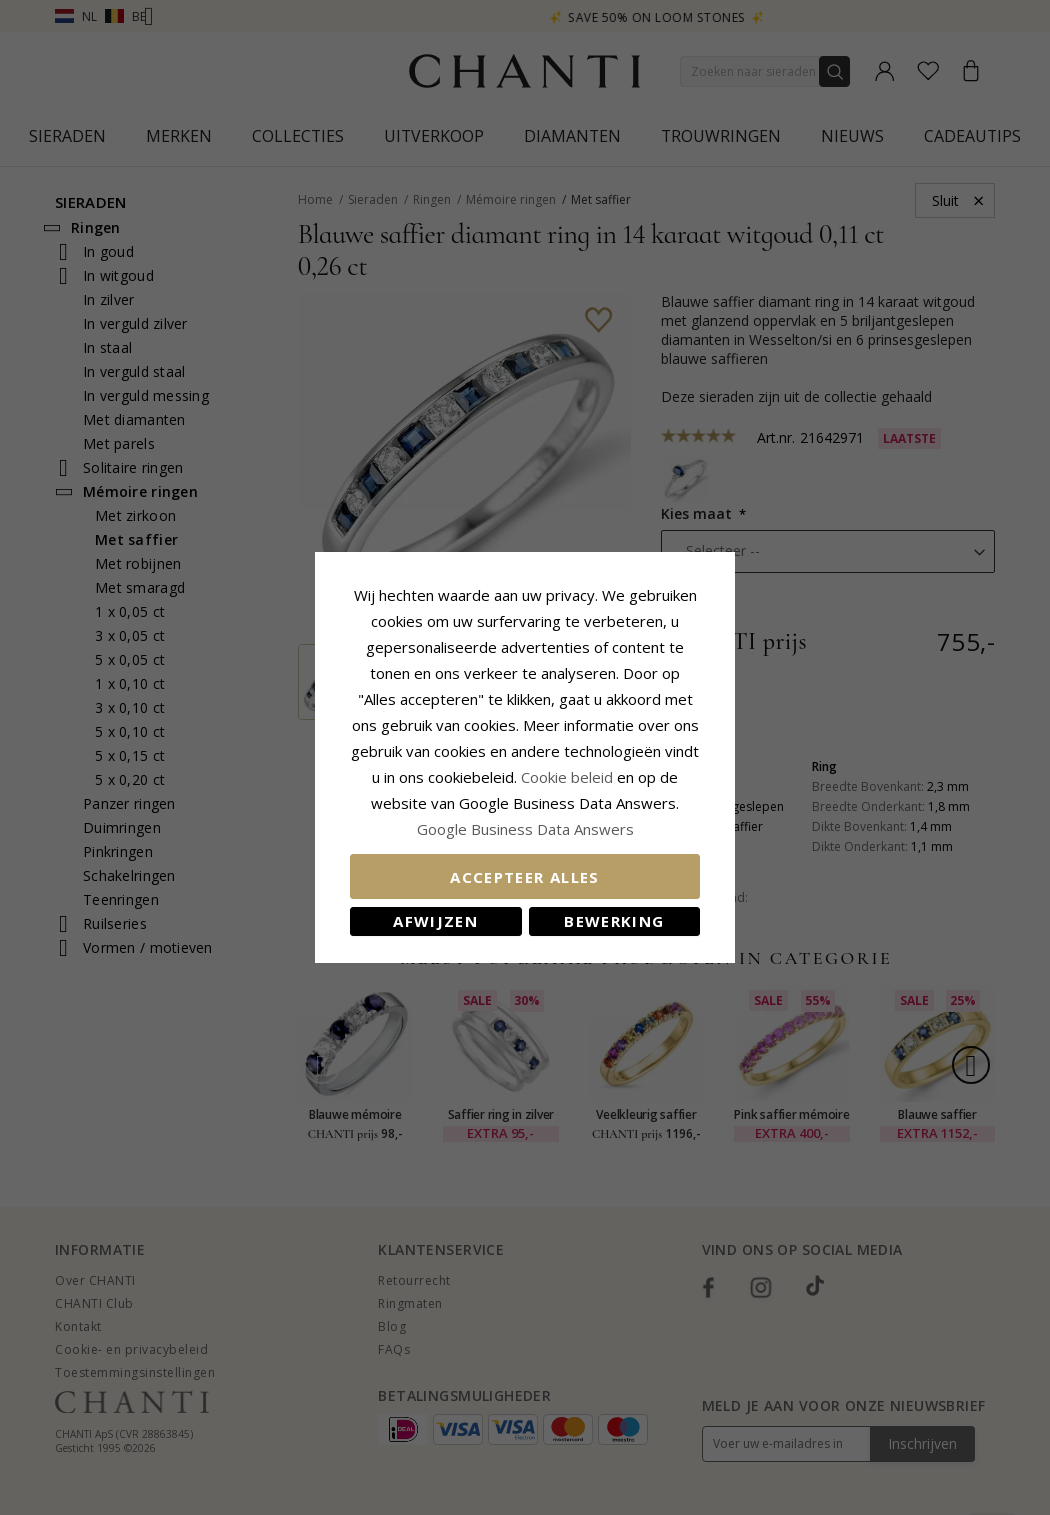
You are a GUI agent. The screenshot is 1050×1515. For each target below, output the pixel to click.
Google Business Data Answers (525, 829)
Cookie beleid (569, 777)
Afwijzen (435, 921)
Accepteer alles (524, 877)
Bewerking (614, 921)
